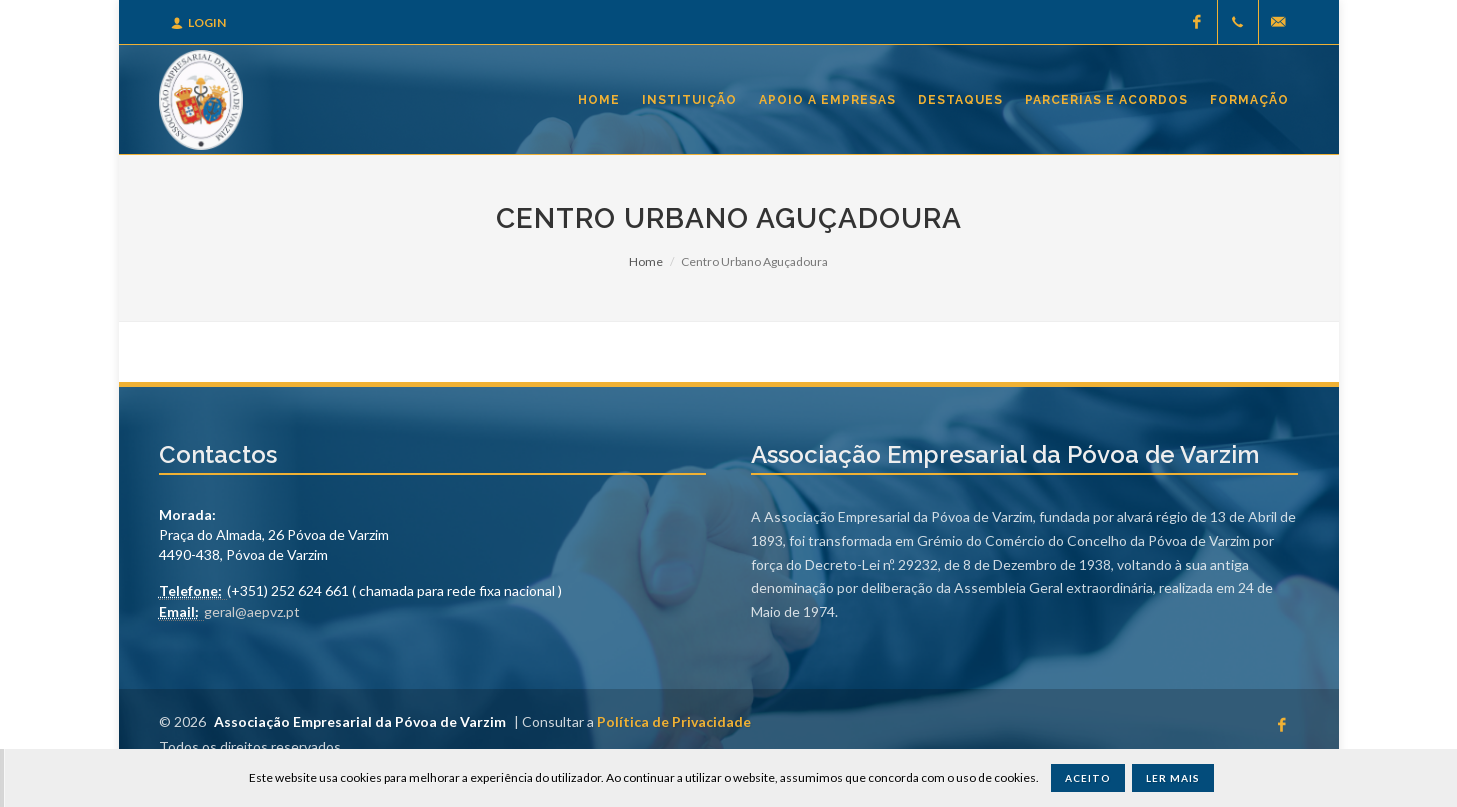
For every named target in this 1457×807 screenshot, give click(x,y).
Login (198, 22)
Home (646, 261)
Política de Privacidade (674, 721)
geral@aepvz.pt (252, 611)
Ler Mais (1173, 778)
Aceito (1088, 778)
